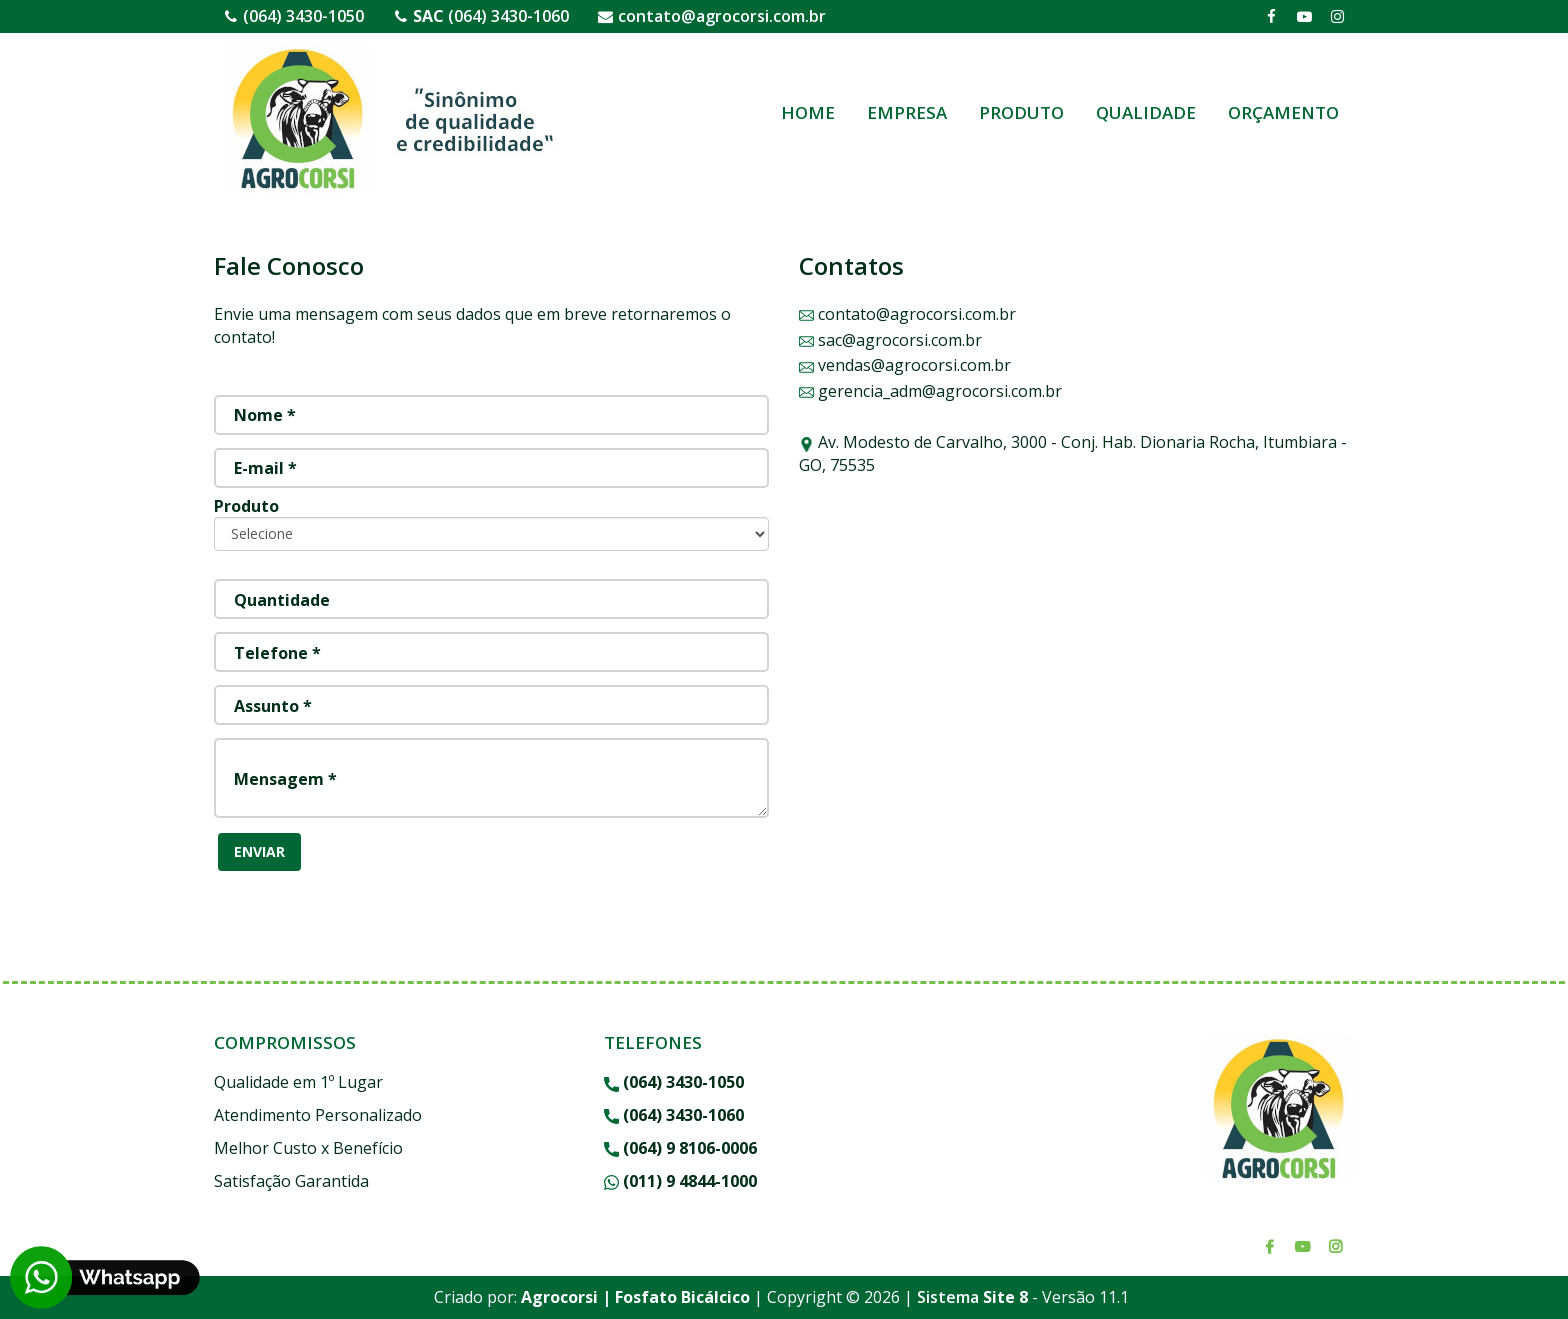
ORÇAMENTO (1283, 112)
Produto (246, 506)
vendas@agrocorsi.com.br (905, 365)
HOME (808, 112)
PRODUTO (1021, 112)
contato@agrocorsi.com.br (722, 16)
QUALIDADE (1146, 112)
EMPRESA (907, 112)
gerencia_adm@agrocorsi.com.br (930, 391)
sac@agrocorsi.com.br (890, 340)
